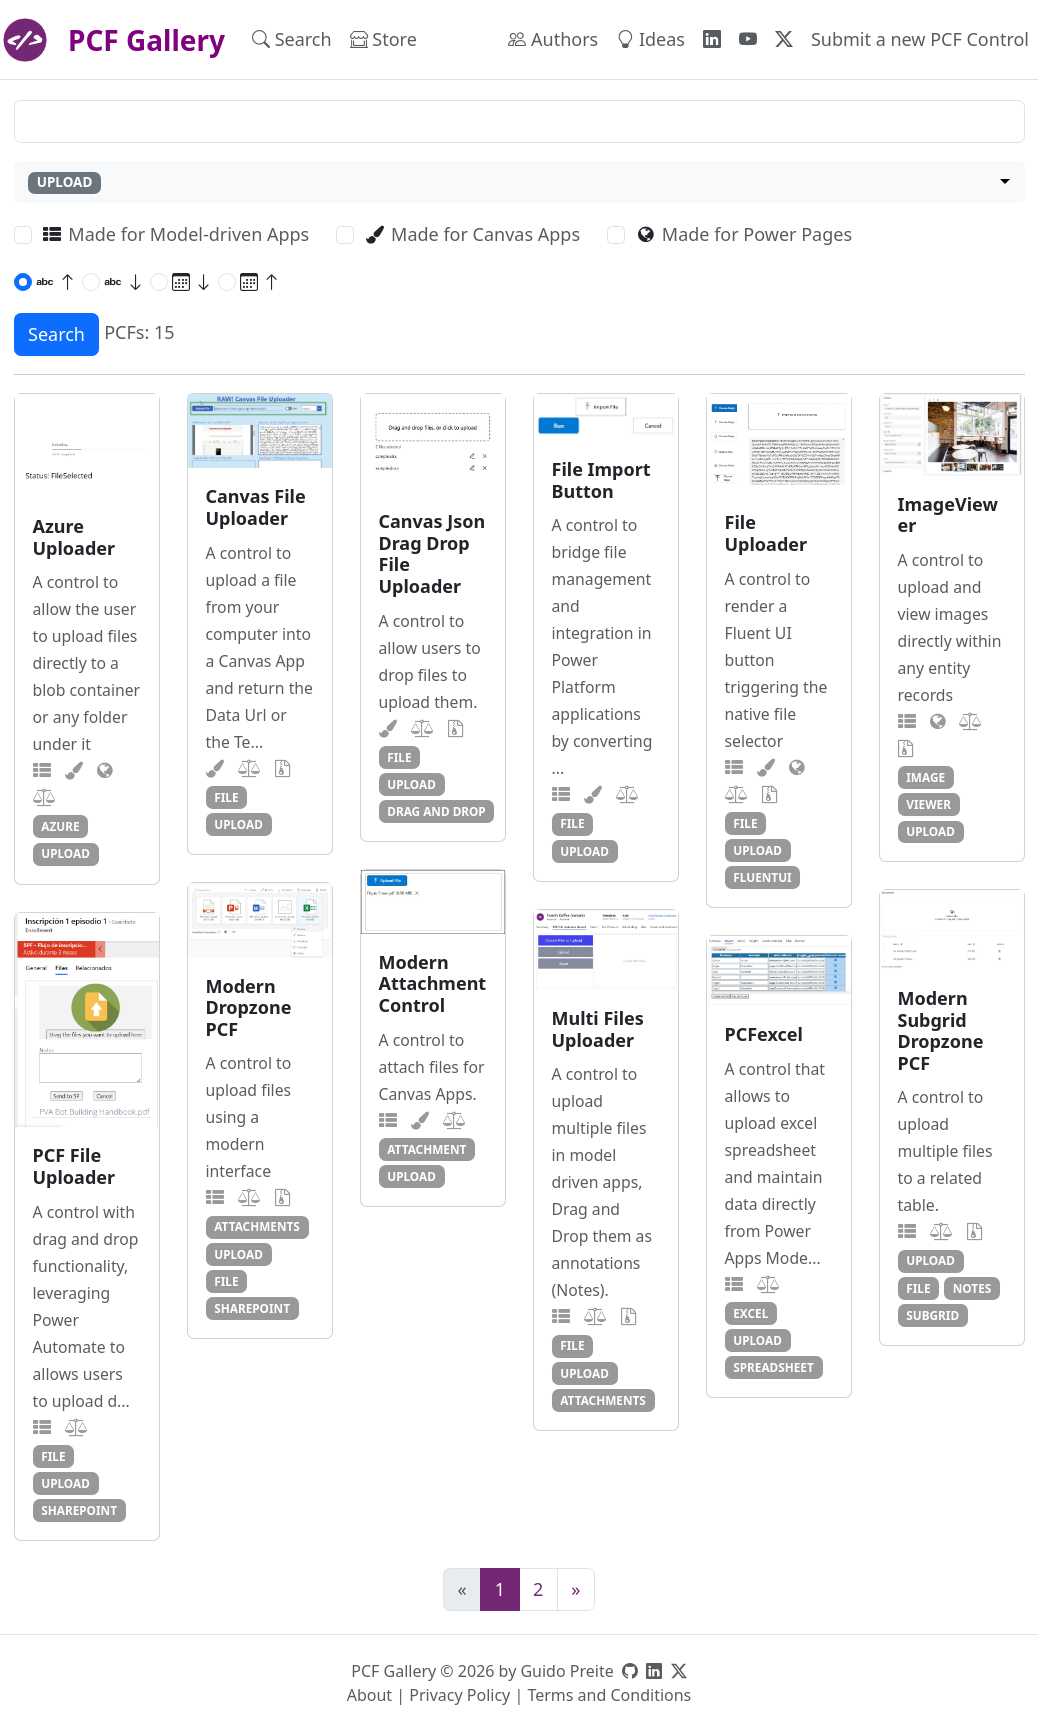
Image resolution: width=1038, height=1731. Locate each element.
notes (972, 1288)
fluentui (762, 877)
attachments (257, 1226)
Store (383, 39)
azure (60, 826)
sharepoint (252, 1308)
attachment (426, 1149)
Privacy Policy (459, 1695)
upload (65, 853)
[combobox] (519, 182)
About (369, 1695)
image (925, 777)
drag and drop (436, 811)
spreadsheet (773, 1367)
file (226, 797)
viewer (928, 804)
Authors (553, 39)
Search (292, 39)
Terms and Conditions (609, 1695)
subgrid (932, 1315)
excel (750, 1313)
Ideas (650, 39)
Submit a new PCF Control (920, 39)
